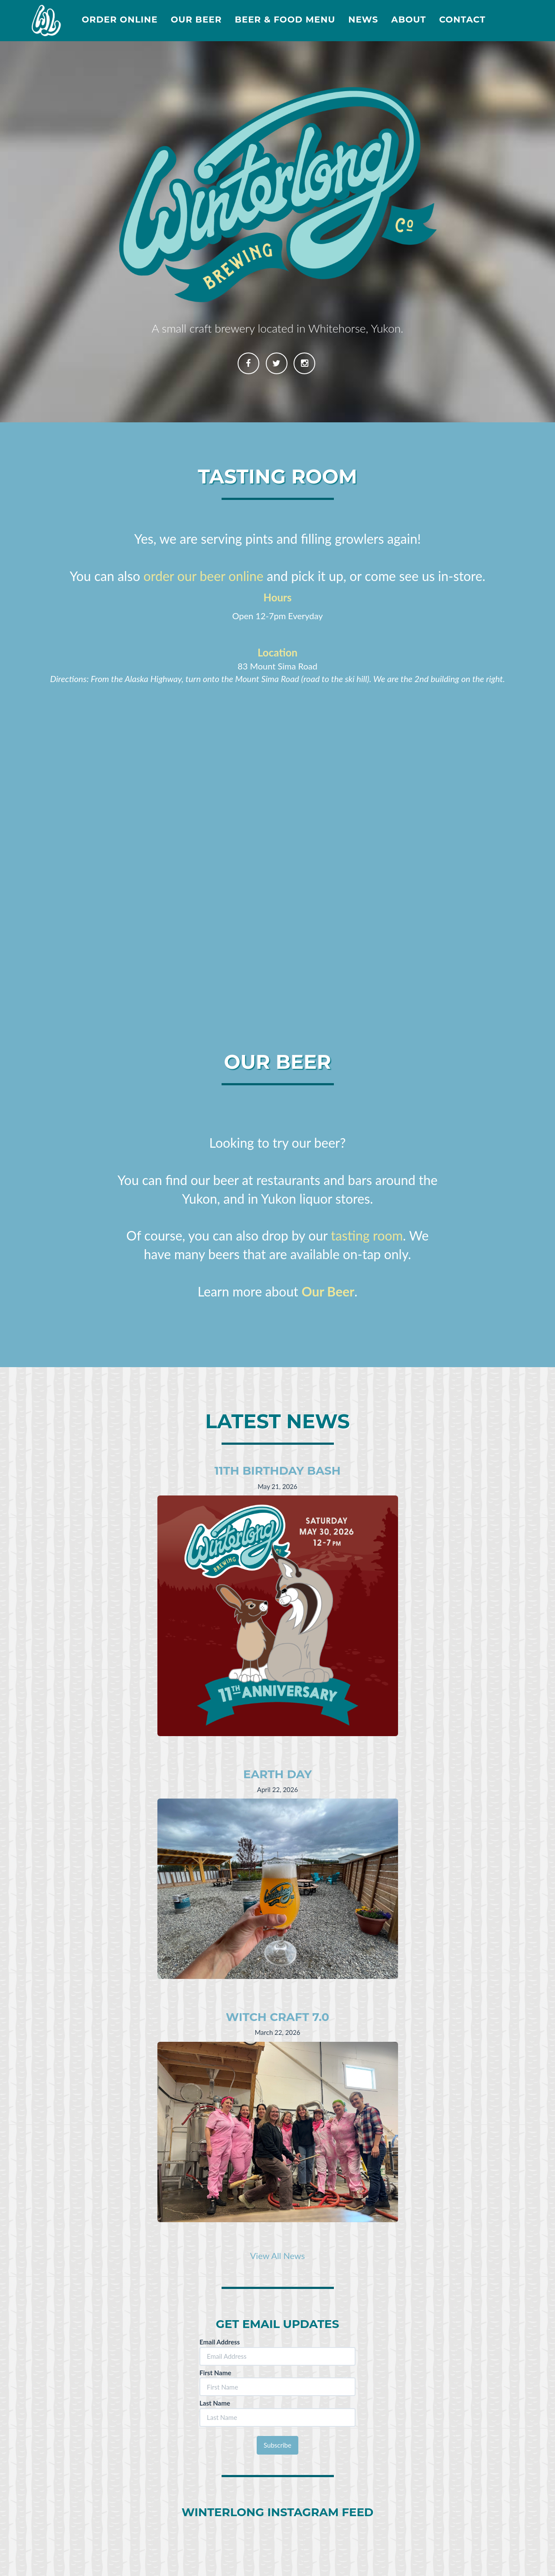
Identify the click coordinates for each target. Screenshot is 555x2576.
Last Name (214, 2403)
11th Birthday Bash (277, 1471)
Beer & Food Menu (285, 19)
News (363, 19)
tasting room (367, 1235)
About (408, 19)
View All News (277, 2255)
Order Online (119, 19)
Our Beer (196, 19)
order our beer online (204, 576)
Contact (462, 19)
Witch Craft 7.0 (277, 2017)
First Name (215, 2373)
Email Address (219, 2342)
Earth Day (277, 1774)
